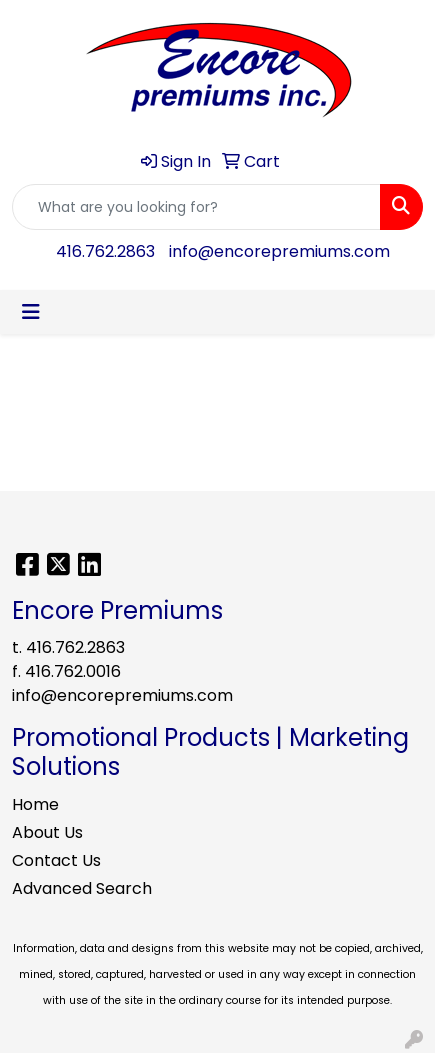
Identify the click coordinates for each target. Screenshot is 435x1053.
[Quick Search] (196, 207)
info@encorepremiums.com (279, 251)
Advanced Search (82, 888)
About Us (47, 832)
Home (35, 804)
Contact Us (56, 860)
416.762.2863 (105, 251)
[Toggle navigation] (31, 312)
